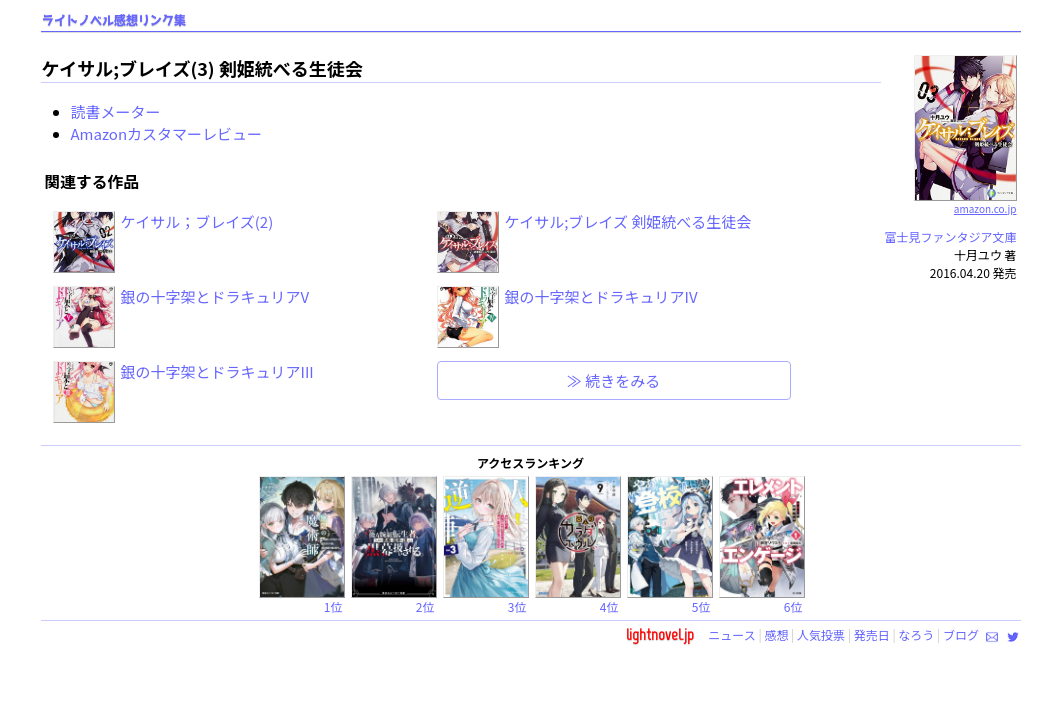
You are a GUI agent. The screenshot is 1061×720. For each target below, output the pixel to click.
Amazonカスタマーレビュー (167, 133)
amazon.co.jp (965, 201)
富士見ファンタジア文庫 (951, 236)
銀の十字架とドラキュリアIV (601, 296)
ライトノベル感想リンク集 (114, 20)
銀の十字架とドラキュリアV (215, 296)
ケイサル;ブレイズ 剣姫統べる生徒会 (628, 221)
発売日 (872, 634)
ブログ (961, 634)
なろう (916, 634)
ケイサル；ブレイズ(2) (197, 221)
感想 (776, 634)
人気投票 (821, 634)
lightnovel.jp (660, 634)
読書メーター (116, 111)
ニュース (731, 634)
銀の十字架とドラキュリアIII (217, 371)
